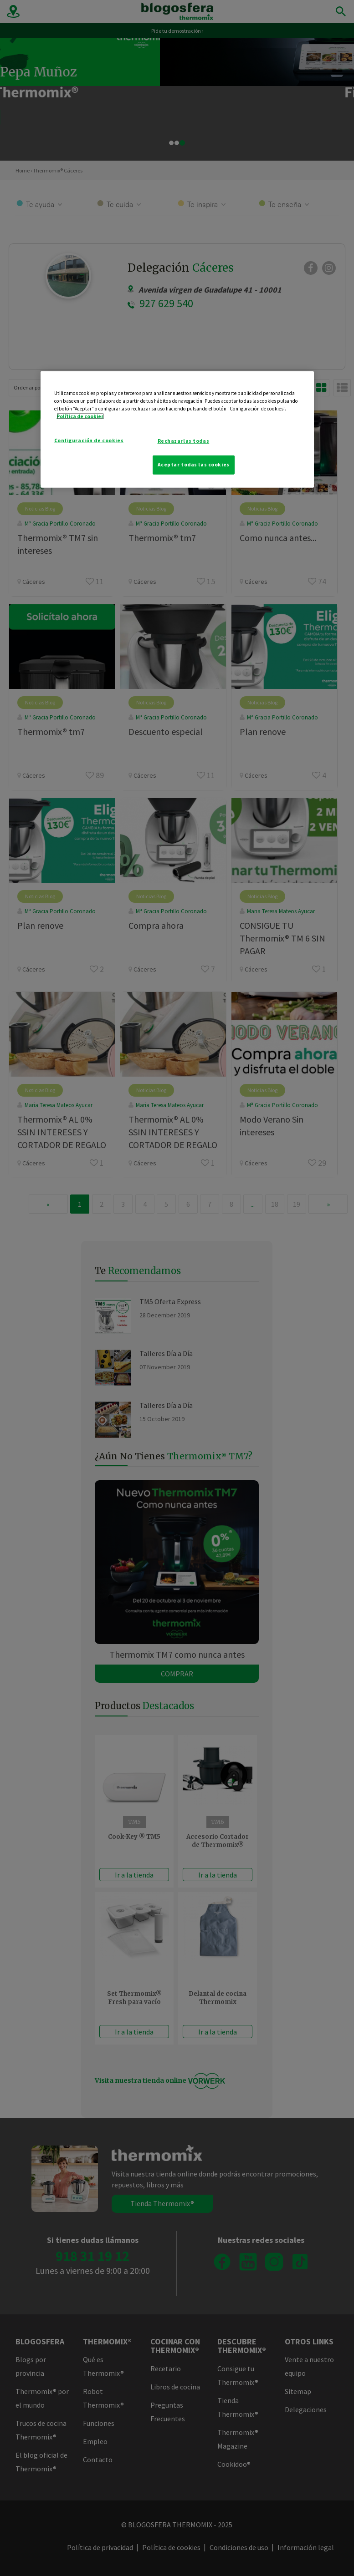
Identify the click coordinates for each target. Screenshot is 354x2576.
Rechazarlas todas (184, 441)
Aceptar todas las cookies (194, 464)
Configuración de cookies (89, 440)
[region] (177, 429)
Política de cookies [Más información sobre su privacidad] (80, 416)
